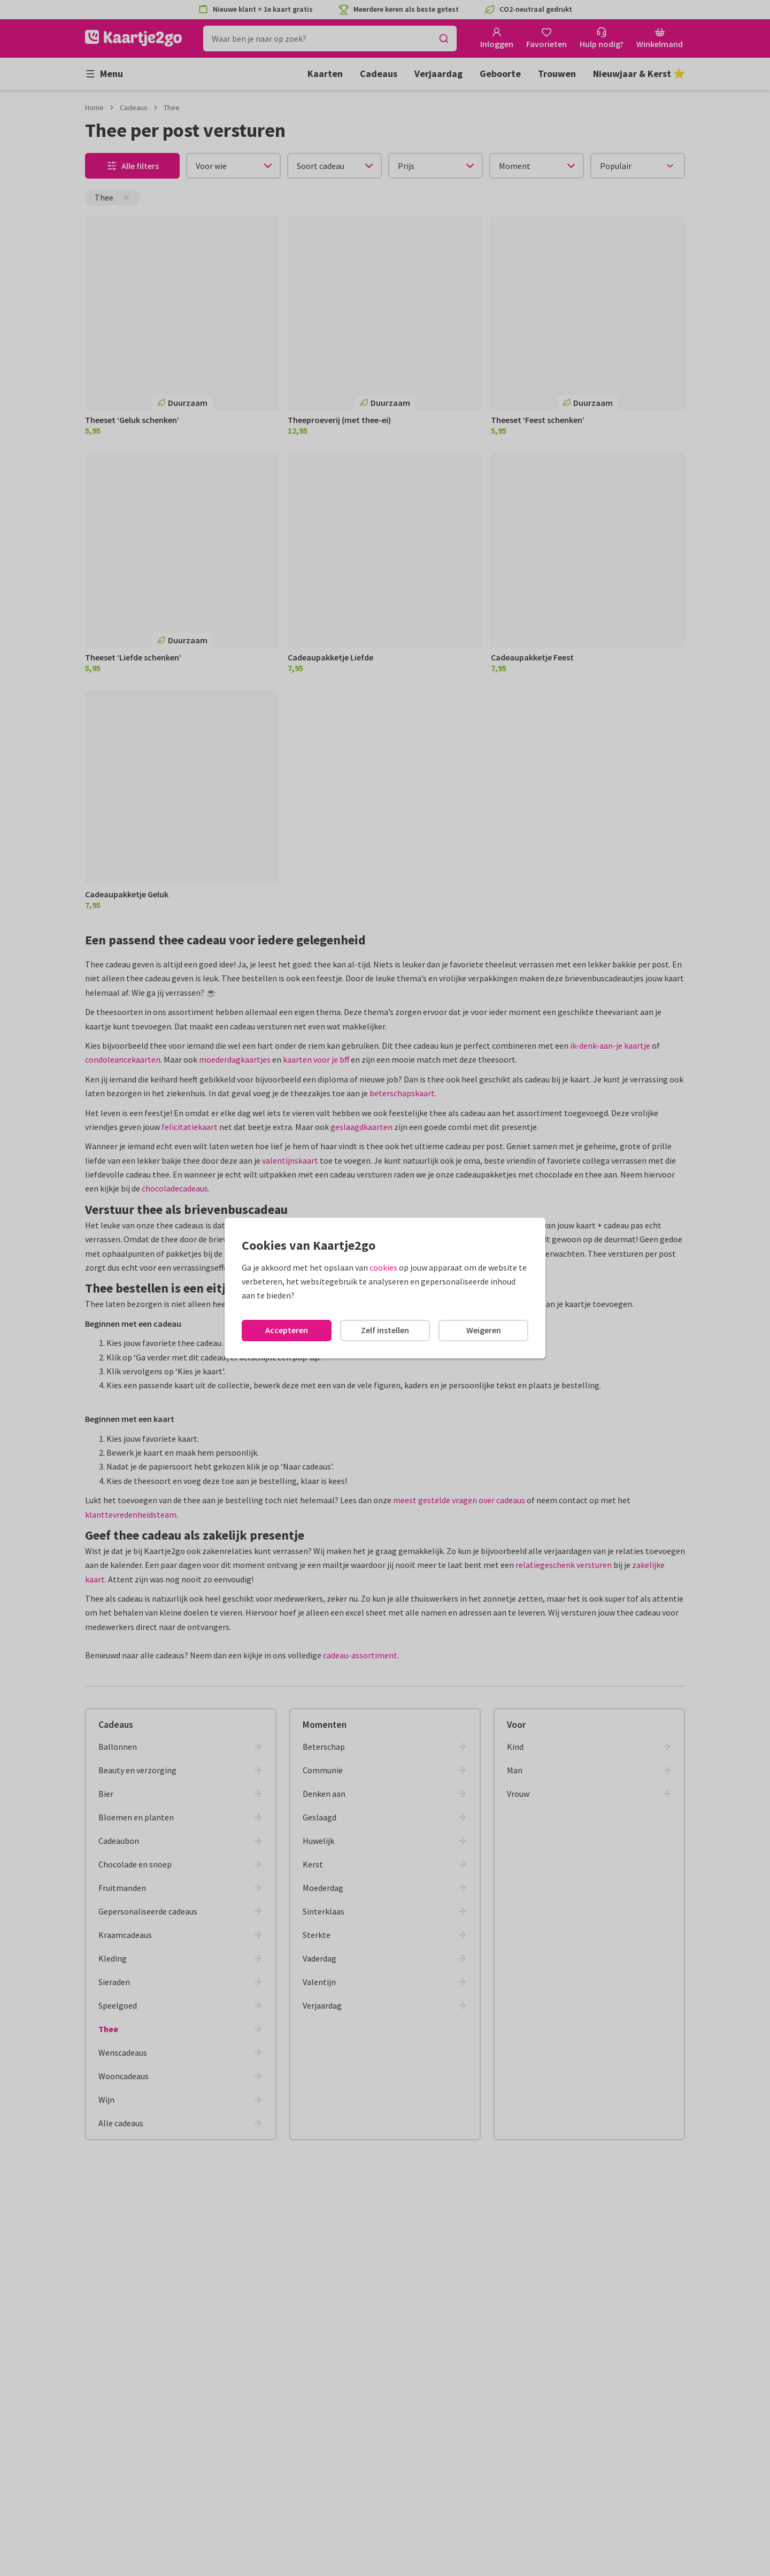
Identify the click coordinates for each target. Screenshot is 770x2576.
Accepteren (286, 1330)
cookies (383, 1267)
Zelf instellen (385, 1330)
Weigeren (483, 1330)
